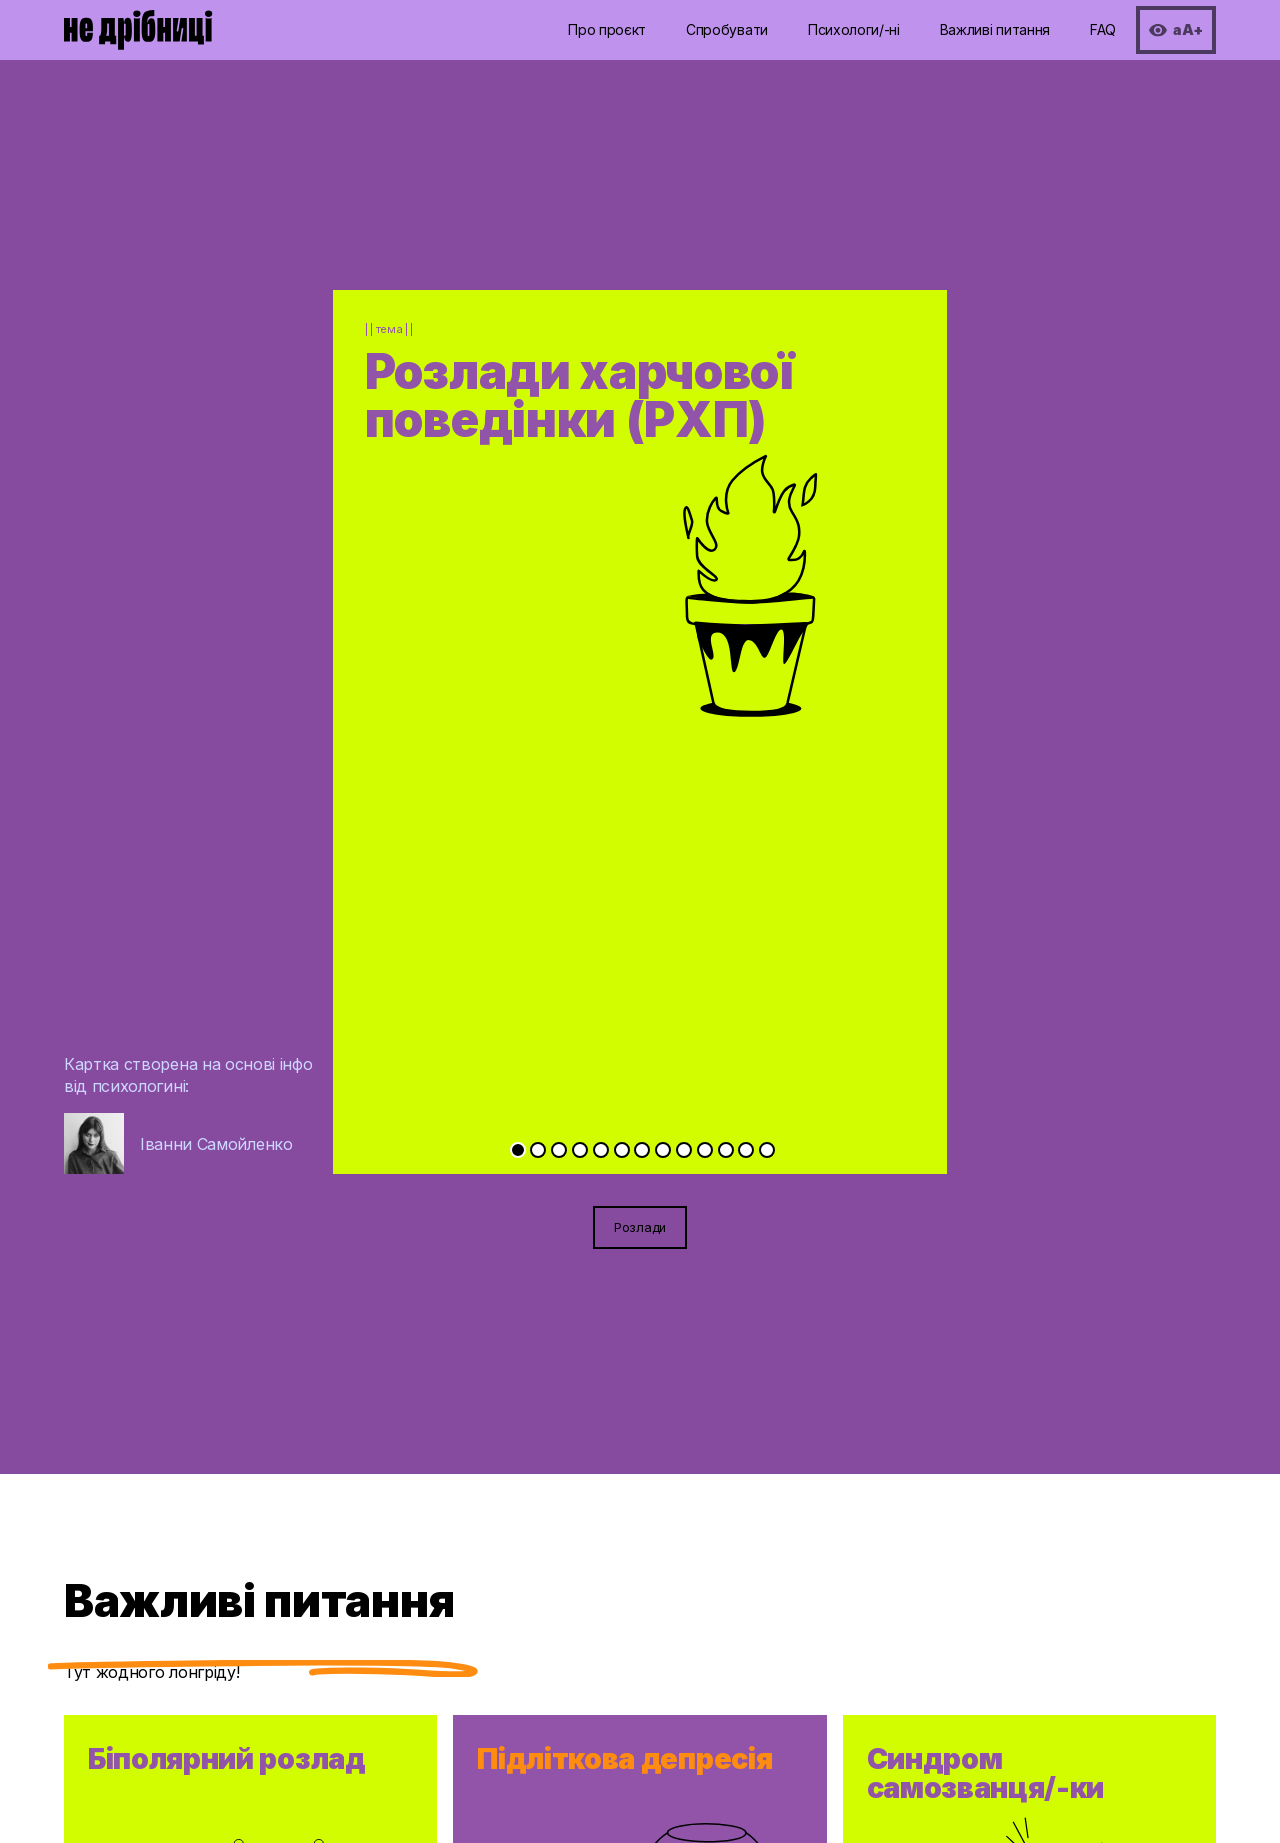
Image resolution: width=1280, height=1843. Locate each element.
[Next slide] (793, 675)
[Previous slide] (486, 675)
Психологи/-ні (854, 29)
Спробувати (727, 29)
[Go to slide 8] (663, 1150)
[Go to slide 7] (642, 1150)
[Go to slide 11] (726, 1150)
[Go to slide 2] (538, 1150)
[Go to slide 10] (705, 1150)
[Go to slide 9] (684, 1150)
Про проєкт (607, 29)
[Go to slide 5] (601, 1150)
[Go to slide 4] (580, 1150)
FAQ (1103, 29)
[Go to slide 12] (746, 1150)
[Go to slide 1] (518, 1150)
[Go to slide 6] (622, 1150)
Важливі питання (995, 29)
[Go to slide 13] (767, 1150)
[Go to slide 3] (559, 1150)
